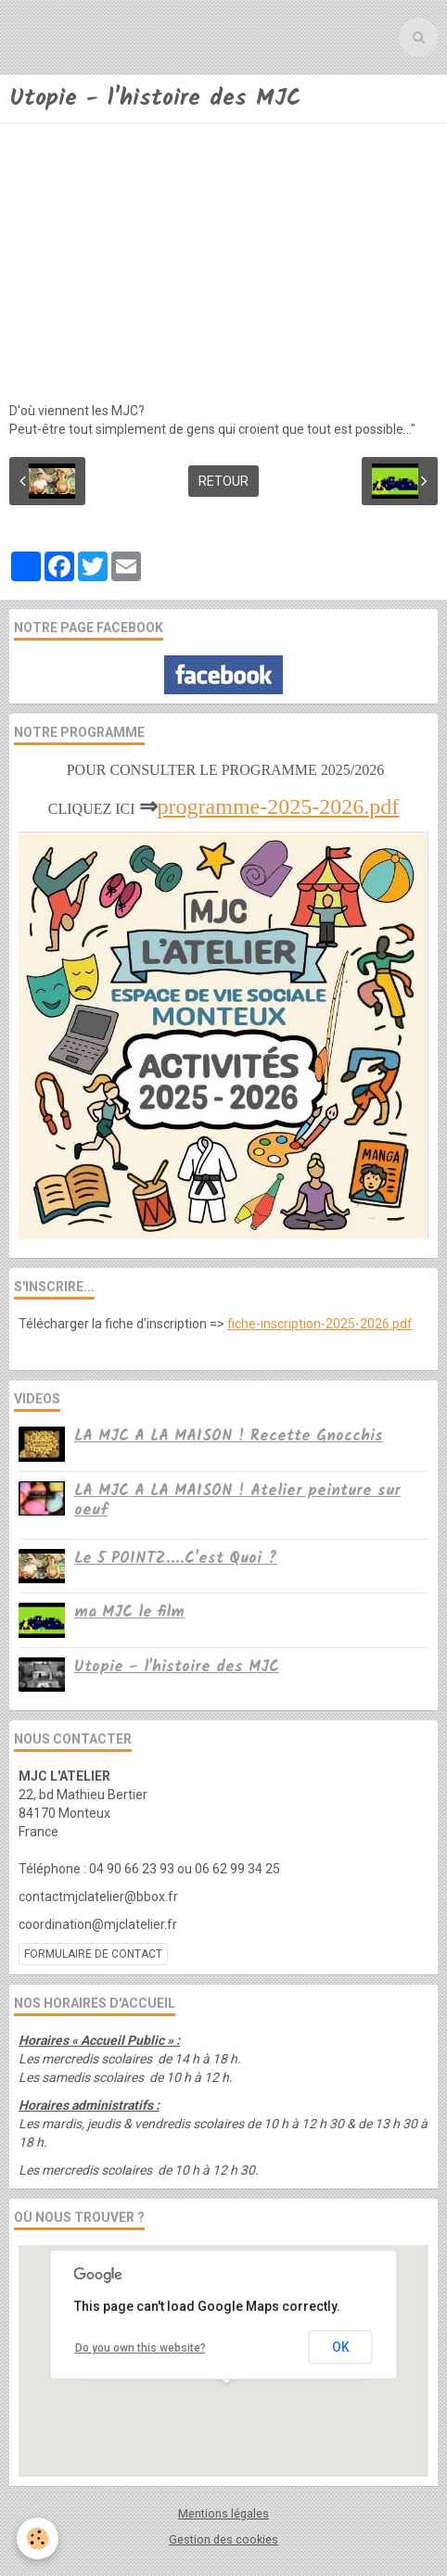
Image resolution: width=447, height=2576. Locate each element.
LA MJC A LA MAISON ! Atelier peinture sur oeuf (237, 1500)
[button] (226, 2400)
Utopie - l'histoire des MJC (176, 1667)
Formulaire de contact (93, 1954)
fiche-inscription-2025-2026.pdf (320, 1323)
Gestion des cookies (223, 2539)
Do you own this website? (140, 2347)
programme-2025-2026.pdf (279, 806)
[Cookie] (37, 2538)
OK (341, 2347)
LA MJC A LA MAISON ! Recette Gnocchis (228, 1436)
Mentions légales (223, 2513)
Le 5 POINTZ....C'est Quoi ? (175, 1558)
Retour (223, 481)
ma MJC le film (129, 1612)
